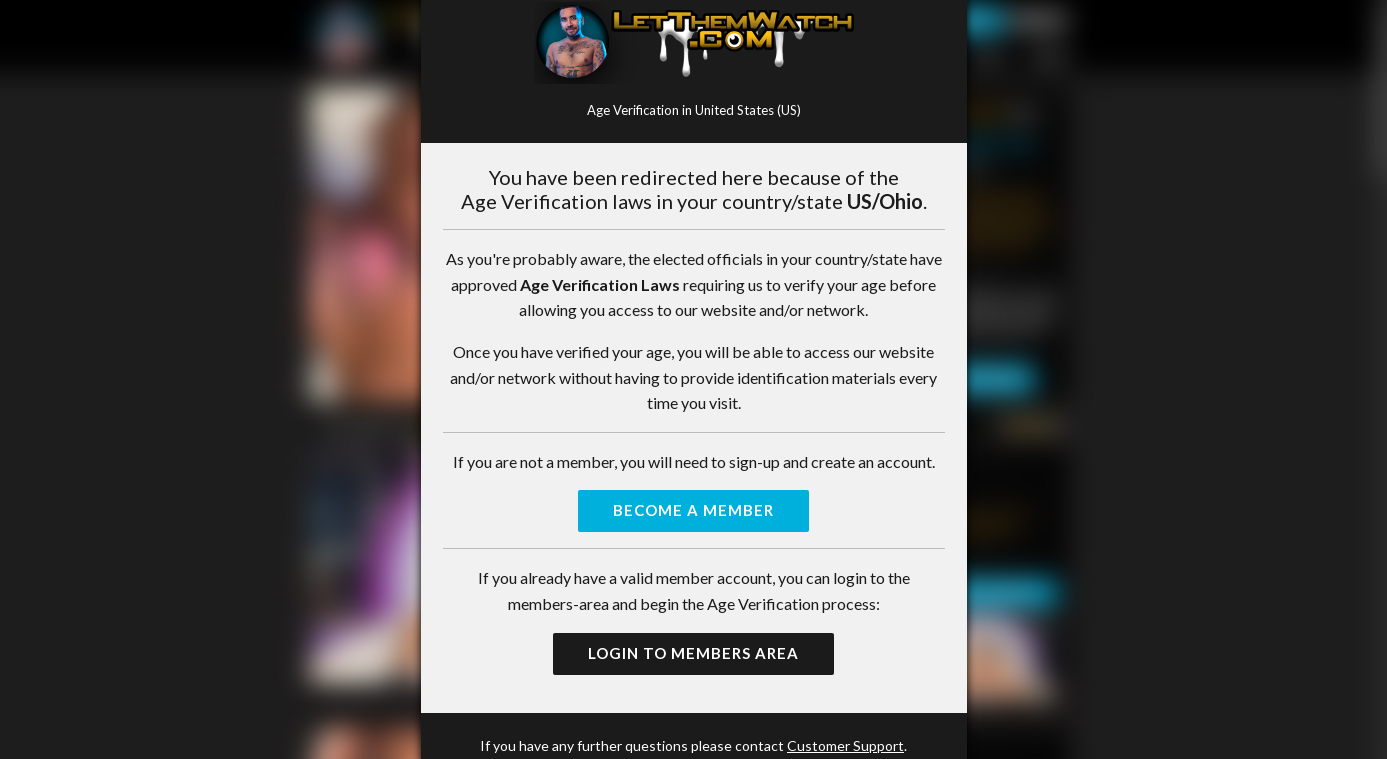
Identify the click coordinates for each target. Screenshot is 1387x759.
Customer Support (845, 745)
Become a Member (693, 510)
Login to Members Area (693, 653)
